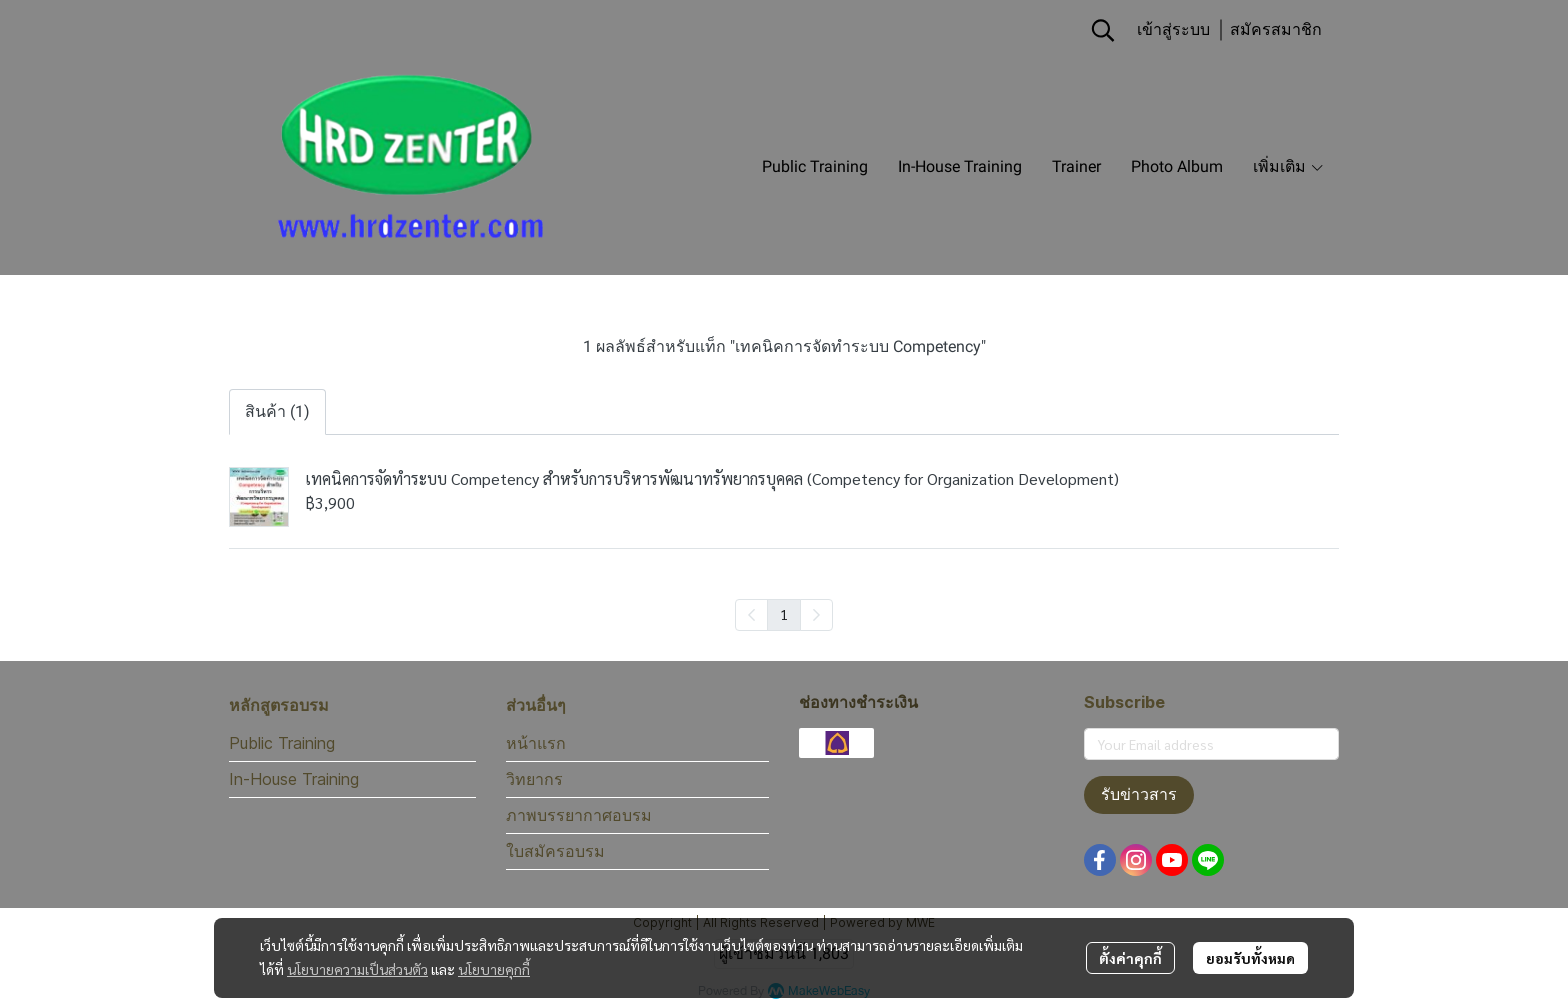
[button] (1103, 30)
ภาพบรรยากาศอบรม (579, 815)
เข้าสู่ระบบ (1173, 29)
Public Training (282, 743)
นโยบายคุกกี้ (494, 969)
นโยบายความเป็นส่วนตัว (357, 969)
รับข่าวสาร (1139, 794)
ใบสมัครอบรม (555, 851)
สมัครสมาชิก (1276, 29)
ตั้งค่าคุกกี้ (1130, 958)
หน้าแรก (536, 743)
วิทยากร (534, 779)
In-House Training (294, 779)
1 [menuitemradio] (784, 614)
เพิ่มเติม (1289, 166)
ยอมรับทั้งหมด (1250, 958)
